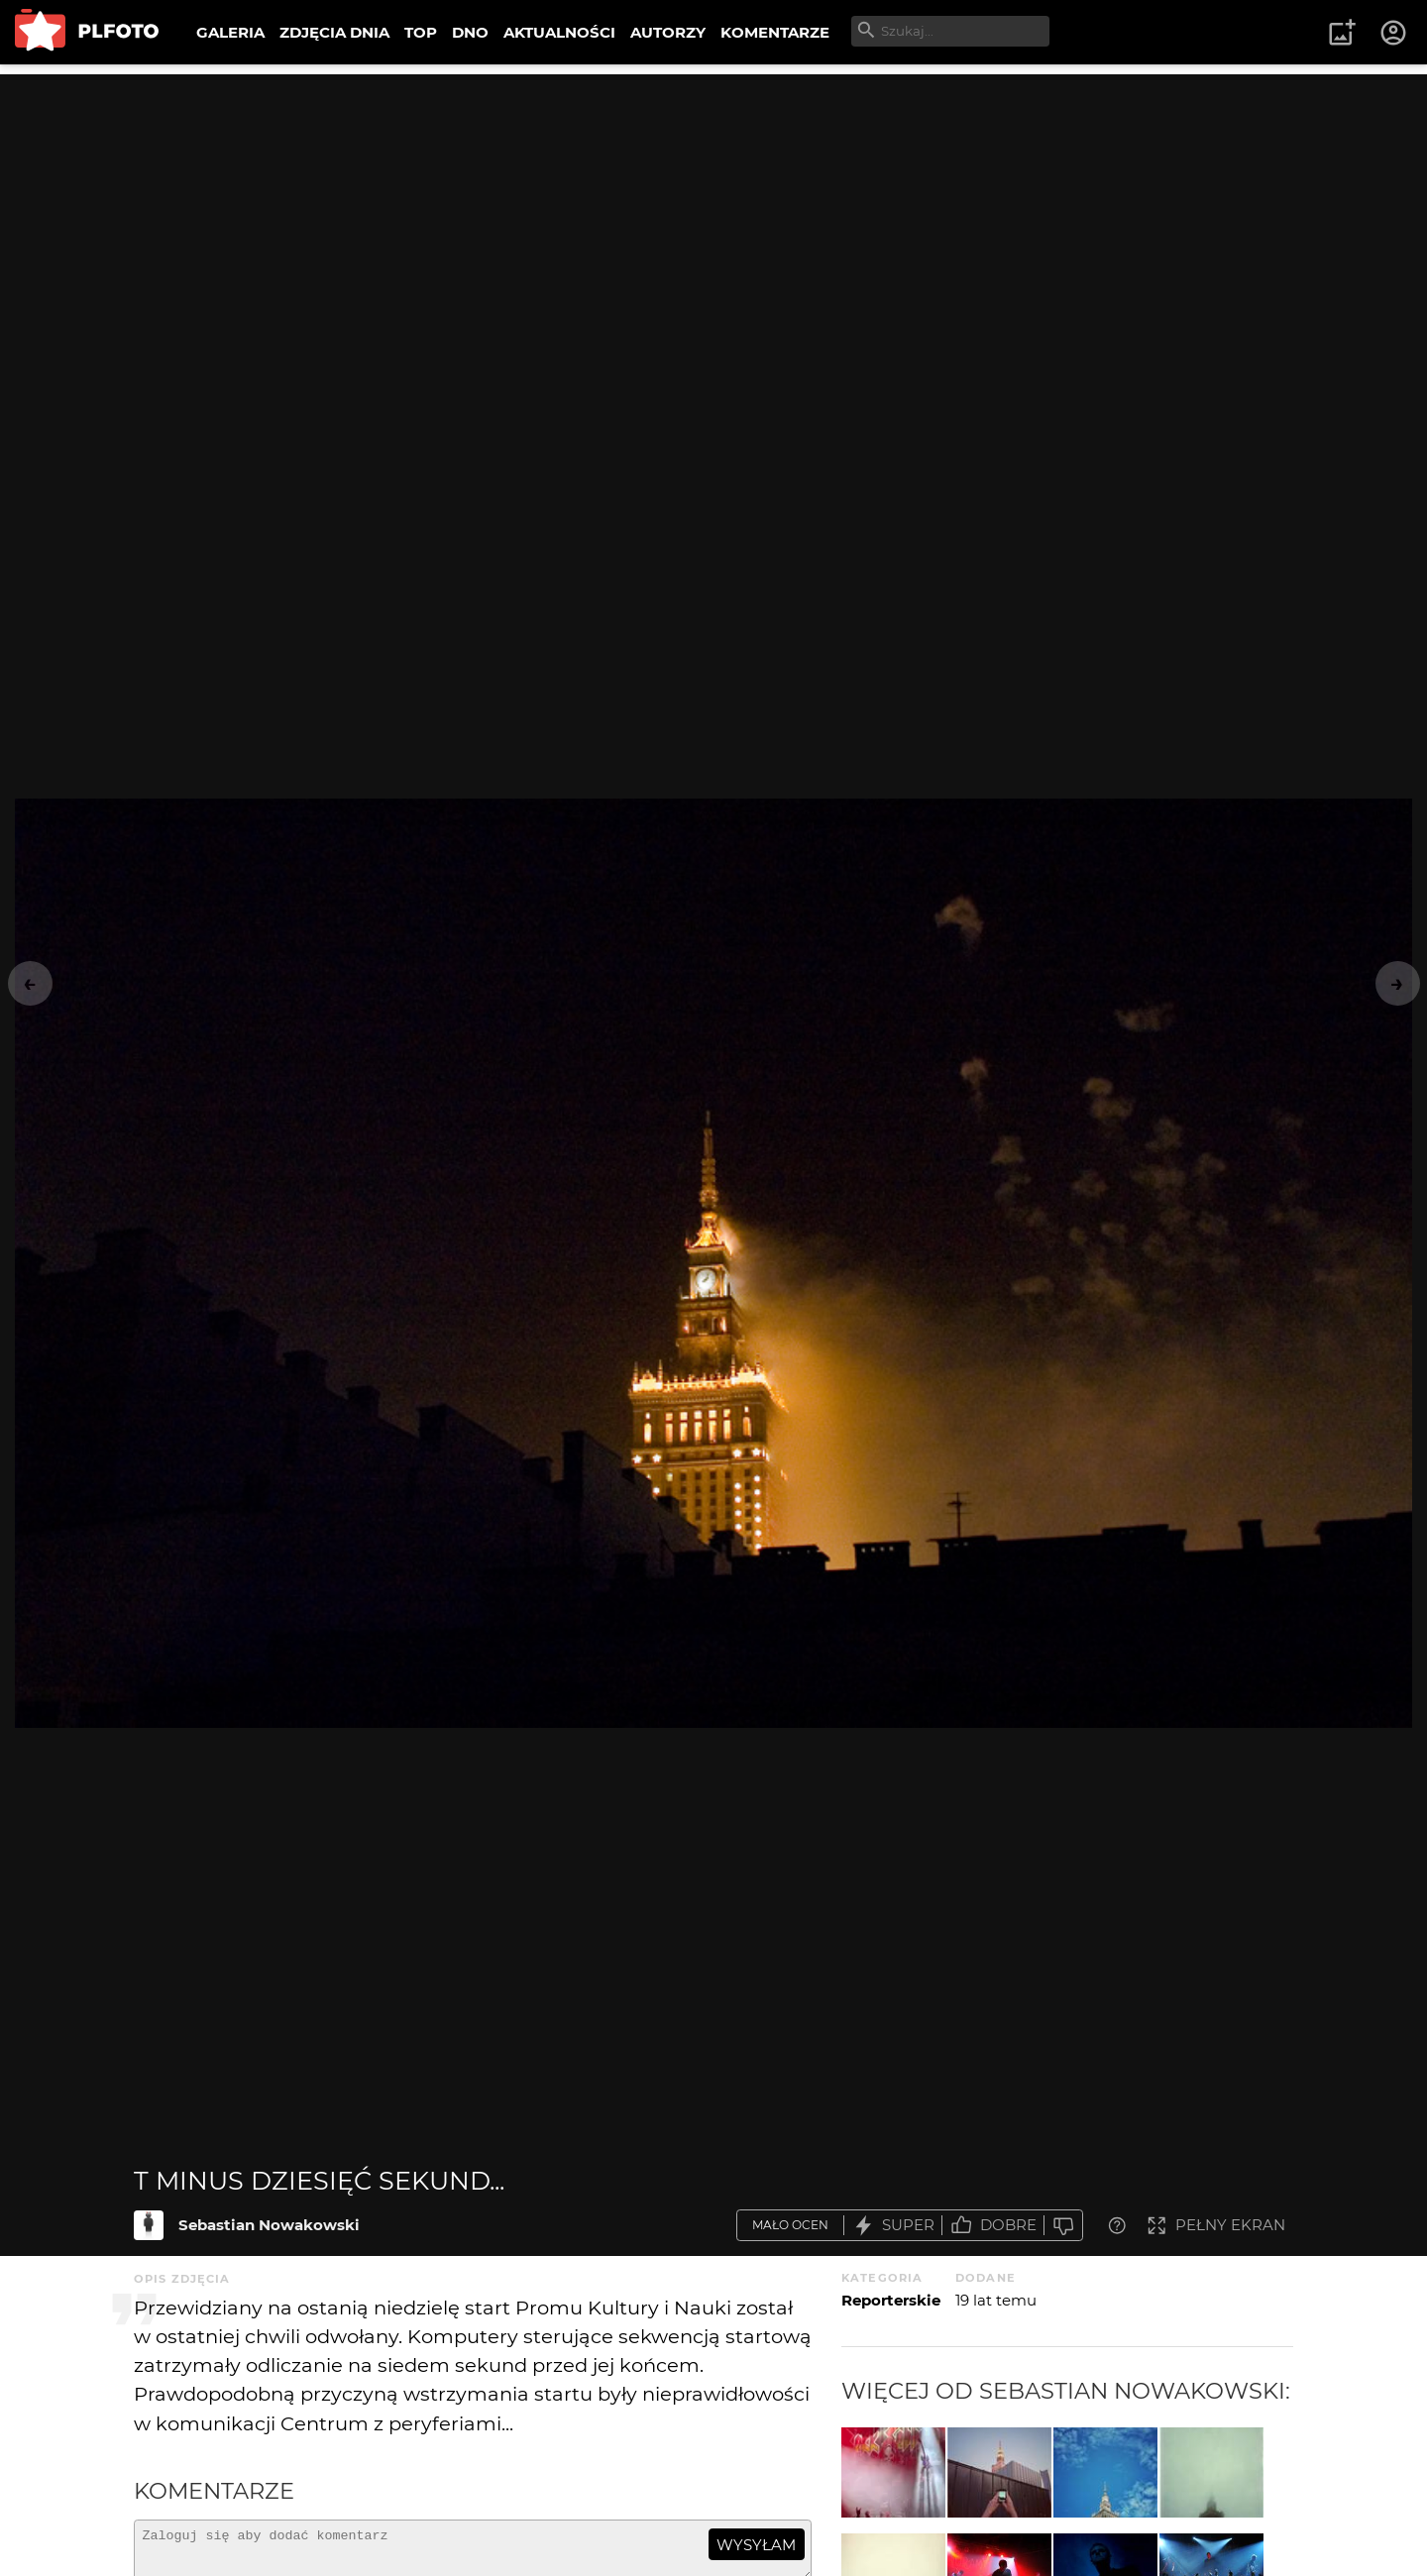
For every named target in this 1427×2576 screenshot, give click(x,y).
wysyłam (756, 2544)
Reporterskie (890, 2300)
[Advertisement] (713, 213)
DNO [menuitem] (470, 32)
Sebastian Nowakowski (269, 2224)
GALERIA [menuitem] (230, 32)
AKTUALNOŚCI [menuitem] (559, 32)
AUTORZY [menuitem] (668, 32)
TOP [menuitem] (420, 32)
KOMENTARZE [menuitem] (774, 32)
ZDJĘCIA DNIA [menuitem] (334, 32)
